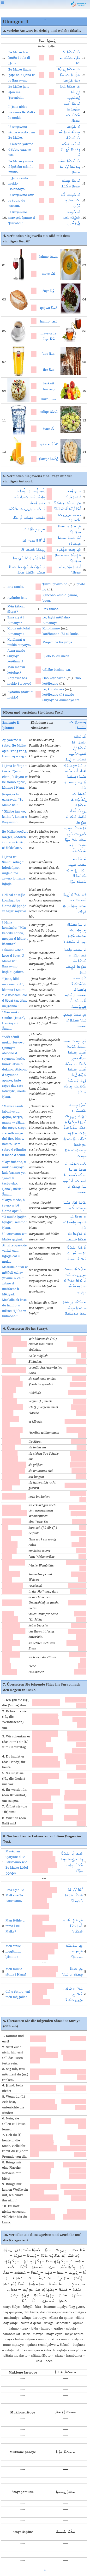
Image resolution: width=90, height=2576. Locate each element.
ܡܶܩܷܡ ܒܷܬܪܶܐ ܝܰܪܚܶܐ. (34, 529)
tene (46, 428)
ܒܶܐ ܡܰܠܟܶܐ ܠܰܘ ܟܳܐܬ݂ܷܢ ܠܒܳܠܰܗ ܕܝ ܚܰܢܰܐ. (70, 58)
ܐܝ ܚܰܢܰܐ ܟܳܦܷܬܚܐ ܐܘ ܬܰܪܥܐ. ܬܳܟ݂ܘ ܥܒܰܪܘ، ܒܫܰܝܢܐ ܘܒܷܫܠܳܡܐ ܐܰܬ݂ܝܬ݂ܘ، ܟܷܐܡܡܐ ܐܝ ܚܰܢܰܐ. (74, 777)
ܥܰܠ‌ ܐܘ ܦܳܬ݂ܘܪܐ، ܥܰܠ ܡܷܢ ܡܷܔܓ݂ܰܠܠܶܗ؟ (73, 1994)
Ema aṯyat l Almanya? (15, 620)
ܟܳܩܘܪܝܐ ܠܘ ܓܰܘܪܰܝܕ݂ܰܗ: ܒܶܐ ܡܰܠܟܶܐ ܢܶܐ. (78, 799)
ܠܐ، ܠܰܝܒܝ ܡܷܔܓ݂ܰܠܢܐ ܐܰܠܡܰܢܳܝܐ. (26, 509)
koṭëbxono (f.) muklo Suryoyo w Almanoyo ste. (61, 697)
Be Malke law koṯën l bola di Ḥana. (19, 57)
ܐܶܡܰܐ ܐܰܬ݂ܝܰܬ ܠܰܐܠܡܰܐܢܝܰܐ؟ (67, 509)
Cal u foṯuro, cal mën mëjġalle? (18, 1994)
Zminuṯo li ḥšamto (10, 725)
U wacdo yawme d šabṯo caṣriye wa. (20, 149)
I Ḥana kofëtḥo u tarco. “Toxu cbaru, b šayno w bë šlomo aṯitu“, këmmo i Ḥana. (15, 776)
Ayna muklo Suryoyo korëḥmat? (16, 656)
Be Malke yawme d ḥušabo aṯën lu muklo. (20, 166)
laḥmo (44, 256)
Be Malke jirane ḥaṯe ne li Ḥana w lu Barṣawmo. (21, 74)
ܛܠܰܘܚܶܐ (54, 459)
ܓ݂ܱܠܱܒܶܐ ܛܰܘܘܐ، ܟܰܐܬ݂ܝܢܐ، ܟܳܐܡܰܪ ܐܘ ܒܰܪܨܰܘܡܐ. (76, 817)
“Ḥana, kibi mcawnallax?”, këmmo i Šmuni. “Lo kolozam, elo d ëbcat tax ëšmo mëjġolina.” (15, 992)
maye (46, 273)
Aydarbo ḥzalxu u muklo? (20, 694)
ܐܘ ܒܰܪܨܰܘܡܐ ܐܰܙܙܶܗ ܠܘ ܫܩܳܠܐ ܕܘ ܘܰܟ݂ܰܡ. (70, 200)
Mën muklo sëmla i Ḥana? (16, 1971)
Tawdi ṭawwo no (54, 584)
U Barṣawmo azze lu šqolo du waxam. (21, 200)
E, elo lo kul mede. (56, 656)
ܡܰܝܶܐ (53, 273)
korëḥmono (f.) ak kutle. (60, 634)
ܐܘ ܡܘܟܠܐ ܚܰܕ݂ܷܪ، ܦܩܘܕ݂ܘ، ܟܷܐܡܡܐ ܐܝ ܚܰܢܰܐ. (74, 1222)
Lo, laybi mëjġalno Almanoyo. (56, 620)
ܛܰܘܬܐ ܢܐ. (20, 491)
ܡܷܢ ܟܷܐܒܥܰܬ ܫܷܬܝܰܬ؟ (67, 503)
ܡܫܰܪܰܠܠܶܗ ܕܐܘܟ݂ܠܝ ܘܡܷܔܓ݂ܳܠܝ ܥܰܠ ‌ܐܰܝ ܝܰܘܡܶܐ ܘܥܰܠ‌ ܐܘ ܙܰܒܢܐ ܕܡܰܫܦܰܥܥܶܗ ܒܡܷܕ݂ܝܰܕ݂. (74, 1280)
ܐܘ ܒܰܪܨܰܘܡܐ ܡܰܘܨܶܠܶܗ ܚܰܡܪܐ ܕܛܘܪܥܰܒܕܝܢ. (71, 218)
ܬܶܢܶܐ (52, 428)
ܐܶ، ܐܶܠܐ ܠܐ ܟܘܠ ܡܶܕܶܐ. (33, 540)
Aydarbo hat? (17, 597)
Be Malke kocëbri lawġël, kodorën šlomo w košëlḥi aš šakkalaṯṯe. (15, 840)
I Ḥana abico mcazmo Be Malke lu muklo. (21, 112)
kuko (44, 399)
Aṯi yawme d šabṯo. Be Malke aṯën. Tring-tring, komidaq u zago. (14, 748)
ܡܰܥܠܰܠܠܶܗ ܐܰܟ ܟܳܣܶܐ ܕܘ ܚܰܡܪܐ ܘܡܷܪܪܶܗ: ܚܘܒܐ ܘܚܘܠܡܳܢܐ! (74, 1308)
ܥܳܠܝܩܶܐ (54, 411)
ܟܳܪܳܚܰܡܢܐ (40, 517)
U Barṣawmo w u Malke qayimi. (14, 1236)
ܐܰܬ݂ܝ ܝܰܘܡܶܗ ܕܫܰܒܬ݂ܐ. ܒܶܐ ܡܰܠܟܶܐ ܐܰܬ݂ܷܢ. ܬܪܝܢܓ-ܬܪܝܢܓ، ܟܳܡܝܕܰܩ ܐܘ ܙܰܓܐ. (75, 748)
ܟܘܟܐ (52, 399)
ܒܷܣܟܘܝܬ (48, 389)
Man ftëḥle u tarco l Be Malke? (15, 1925)
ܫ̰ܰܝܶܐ (52, 291)
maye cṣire (48, 333)
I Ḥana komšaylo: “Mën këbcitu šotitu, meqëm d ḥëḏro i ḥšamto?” (15, 933)
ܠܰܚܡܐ (54, 256)
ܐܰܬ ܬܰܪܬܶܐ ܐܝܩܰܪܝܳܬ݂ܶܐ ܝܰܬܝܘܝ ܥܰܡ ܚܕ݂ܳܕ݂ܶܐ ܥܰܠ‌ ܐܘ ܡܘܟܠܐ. (76, 1253)
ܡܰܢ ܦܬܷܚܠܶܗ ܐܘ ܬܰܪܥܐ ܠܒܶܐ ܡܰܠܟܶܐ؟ (73, 1926)
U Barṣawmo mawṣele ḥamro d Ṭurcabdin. (21, 217)
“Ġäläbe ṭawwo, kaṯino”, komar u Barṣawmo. (14, 816)
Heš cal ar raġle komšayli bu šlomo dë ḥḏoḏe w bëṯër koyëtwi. (14, 903)
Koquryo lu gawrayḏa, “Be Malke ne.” (12, 799)
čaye (45, 291)
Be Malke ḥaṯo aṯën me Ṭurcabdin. (19, 92)
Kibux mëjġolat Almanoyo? (18, 631)
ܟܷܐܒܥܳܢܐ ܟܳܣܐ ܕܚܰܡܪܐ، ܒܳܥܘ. (28, 497)
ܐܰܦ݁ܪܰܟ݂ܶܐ (54, 444)
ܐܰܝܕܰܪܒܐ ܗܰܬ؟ (73, 497)
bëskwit (48, 383)
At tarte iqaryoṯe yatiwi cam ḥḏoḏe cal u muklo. (14, 1253)
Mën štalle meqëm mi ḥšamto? (13, 1951)
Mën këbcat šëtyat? (16, 609)
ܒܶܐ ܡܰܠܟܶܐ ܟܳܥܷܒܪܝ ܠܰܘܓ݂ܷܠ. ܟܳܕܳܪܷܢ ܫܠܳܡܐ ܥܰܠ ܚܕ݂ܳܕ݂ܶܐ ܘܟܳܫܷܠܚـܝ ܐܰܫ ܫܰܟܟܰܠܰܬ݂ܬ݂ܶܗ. (75, 839)
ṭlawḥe (44, 459)
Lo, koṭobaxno (53, 689)
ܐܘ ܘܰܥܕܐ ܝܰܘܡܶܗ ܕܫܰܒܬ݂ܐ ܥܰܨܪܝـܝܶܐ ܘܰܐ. (70, 150)
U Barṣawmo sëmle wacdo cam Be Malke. (21, 132)
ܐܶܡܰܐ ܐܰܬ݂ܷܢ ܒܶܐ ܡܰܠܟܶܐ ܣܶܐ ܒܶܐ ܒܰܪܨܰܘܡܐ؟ (74, 1895)
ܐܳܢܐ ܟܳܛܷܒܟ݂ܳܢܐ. (20, 558)
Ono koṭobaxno (54, 678)
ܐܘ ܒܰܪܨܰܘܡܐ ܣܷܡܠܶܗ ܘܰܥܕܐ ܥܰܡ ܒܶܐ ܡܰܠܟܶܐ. (69, 132)
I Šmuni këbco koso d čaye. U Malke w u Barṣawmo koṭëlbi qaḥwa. (13, 961)
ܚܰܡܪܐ (54, 321)
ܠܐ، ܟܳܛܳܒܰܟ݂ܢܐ (38, 567)
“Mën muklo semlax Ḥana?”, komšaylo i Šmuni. (13, 1020)
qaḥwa (45, 308)
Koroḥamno (51, 628)
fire (45, 369)
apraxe (44, 444)
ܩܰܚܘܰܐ (54, 308)
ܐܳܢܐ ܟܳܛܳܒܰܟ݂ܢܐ (37, 558)
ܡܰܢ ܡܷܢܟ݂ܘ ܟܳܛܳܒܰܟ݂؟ (68, 549)
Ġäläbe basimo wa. (56, 669)
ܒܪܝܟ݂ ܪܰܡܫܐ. (73, 491)
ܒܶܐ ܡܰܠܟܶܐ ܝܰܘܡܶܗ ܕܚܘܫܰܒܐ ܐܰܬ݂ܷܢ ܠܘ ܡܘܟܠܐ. (69, 167)
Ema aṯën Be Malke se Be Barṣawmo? (15, 1895)
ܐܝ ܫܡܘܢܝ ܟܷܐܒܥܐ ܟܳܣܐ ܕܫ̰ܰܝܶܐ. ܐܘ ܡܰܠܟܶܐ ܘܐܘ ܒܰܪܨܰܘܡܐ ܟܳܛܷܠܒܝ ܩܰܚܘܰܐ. (75, 961)
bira (45, 353)
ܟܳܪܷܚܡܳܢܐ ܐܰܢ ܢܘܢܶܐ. (23, 517)
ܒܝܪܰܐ (51, 353)
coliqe (44, 412)
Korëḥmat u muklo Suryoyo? (19, 642)
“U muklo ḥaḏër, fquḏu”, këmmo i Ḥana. (14, 1222)
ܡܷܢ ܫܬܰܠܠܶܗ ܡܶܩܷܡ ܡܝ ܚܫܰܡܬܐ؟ (74, 1951)
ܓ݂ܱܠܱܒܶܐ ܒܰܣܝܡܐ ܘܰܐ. (33, 549)
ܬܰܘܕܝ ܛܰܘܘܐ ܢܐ (37, 491)
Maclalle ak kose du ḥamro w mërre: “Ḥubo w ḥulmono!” (14, 1308)
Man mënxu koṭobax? (16, 669)
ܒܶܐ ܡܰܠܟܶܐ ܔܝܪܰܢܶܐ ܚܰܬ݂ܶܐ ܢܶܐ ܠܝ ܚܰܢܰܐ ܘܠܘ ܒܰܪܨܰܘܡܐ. (69, 75)
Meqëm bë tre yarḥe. (57, 642)
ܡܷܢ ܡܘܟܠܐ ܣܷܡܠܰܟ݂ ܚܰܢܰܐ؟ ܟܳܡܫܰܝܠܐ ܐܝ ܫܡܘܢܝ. (74, 1020)
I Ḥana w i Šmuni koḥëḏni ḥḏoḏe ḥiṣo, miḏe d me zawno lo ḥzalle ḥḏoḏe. (13, 870)
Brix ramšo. (15, 586)
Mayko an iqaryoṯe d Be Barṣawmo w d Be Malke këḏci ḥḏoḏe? (17, 1862)
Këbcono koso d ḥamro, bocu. (60, 597)
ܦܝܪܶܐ (51, 369)
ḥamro (45, 321)
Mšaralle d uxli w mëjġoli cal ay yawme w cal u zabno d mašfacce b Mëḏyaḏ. (15, 1280)
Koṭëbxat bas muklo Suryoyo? (19, 680)
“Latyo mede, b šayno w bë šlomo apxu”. (13, 1205)
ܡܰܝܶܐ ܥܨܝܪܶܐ (48, 339)
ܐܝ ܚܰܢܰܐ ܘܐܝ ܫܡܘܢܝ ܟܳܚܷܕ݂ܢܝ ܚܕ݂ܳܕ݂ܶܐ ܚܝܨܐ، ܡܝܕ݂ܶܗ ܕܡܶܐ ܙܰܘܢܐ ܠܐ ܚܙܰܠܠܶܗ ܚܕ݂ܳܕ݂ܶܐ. (76, 870)
